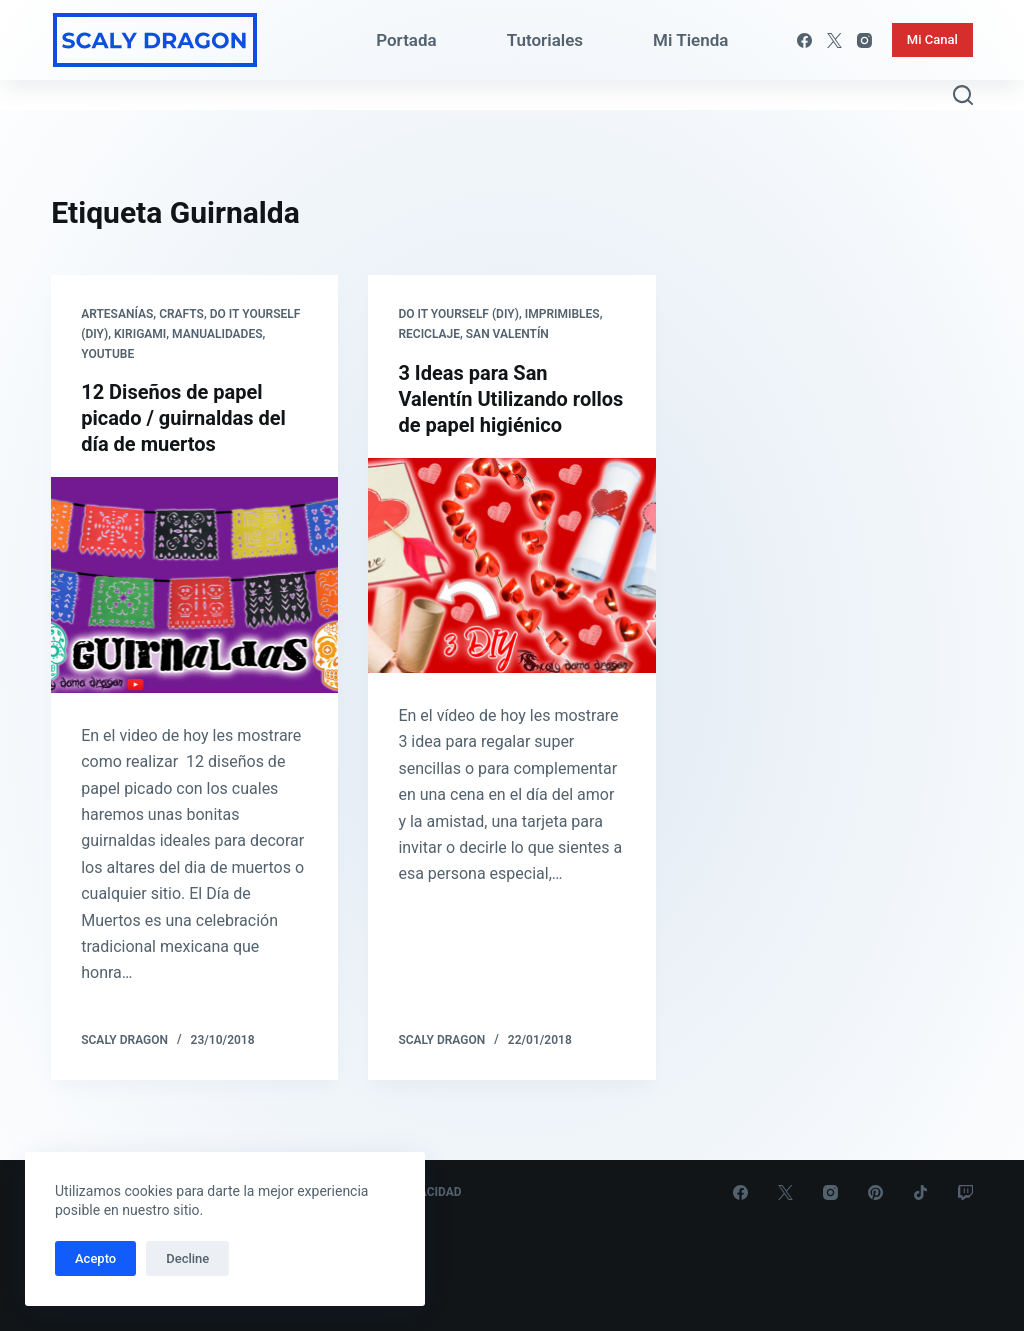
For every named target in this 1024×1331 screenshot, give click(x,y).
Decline (187, 1258)
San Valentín (507, 334)
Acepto (95, 1258)
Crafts (181, 314)
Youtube (107, 354)
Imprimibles (562, 314)
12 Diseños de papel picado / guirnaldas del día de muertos (183, 418)
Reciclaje (429, 334)
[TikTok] (920, 1192)
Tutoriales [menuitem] (545, 40)
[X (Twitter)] (834, 40)
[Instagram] (864, 40)
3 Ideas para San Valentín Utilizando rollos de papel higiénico (510, 399)
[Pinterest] (875, 1192)
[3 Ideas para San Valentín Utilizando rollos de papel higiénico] (511, 565)
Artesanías (117, 314)
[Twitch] (965, 1192)
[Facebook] (804, 40)
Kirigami (140, 334)
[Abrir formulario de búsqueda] (963, 95)
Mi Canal (932, 39)
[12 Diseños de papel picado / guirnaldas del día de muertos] (194, 584)
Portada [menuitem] (406, 40)
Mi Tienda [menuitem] (690, 40)
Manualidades (217, 334)
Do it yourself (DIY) (458, 314)
